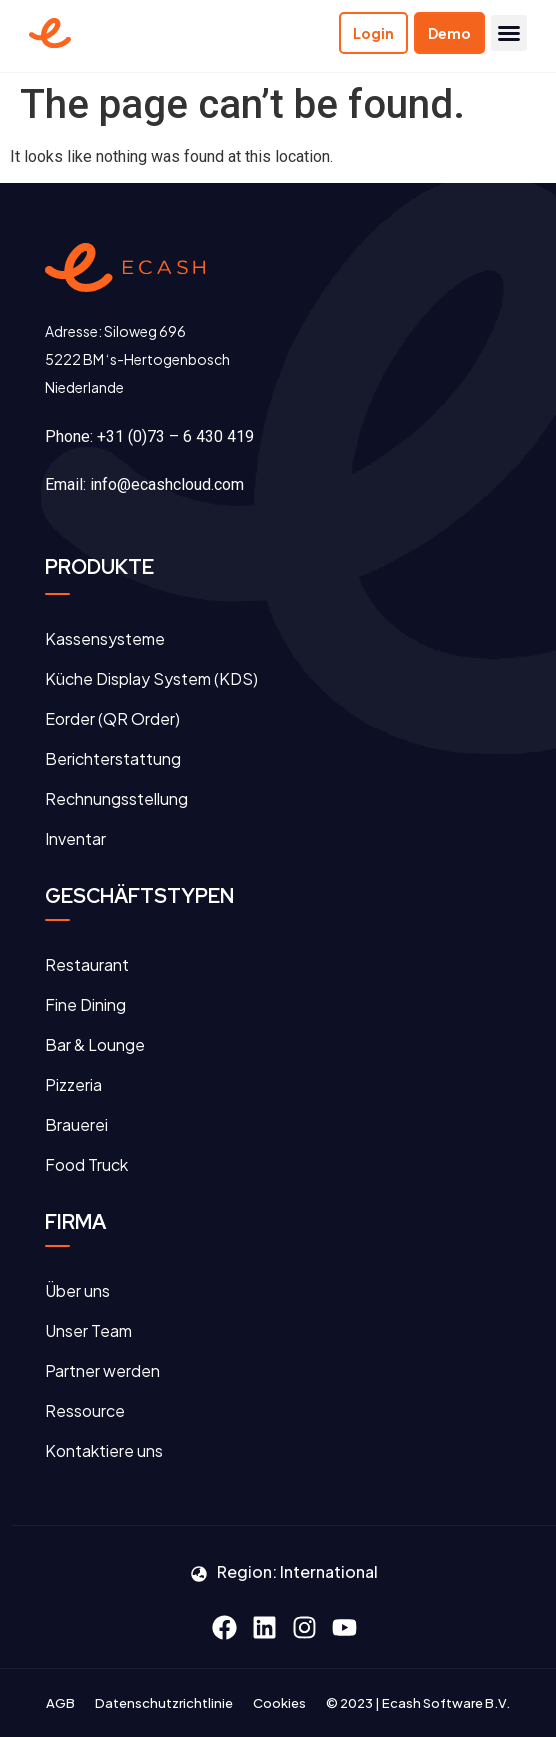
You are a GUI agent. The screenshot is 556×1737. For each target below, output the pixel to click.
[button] (509, 33)
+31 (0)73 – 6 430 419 (175, 436)
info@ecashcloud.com (167, 484)
